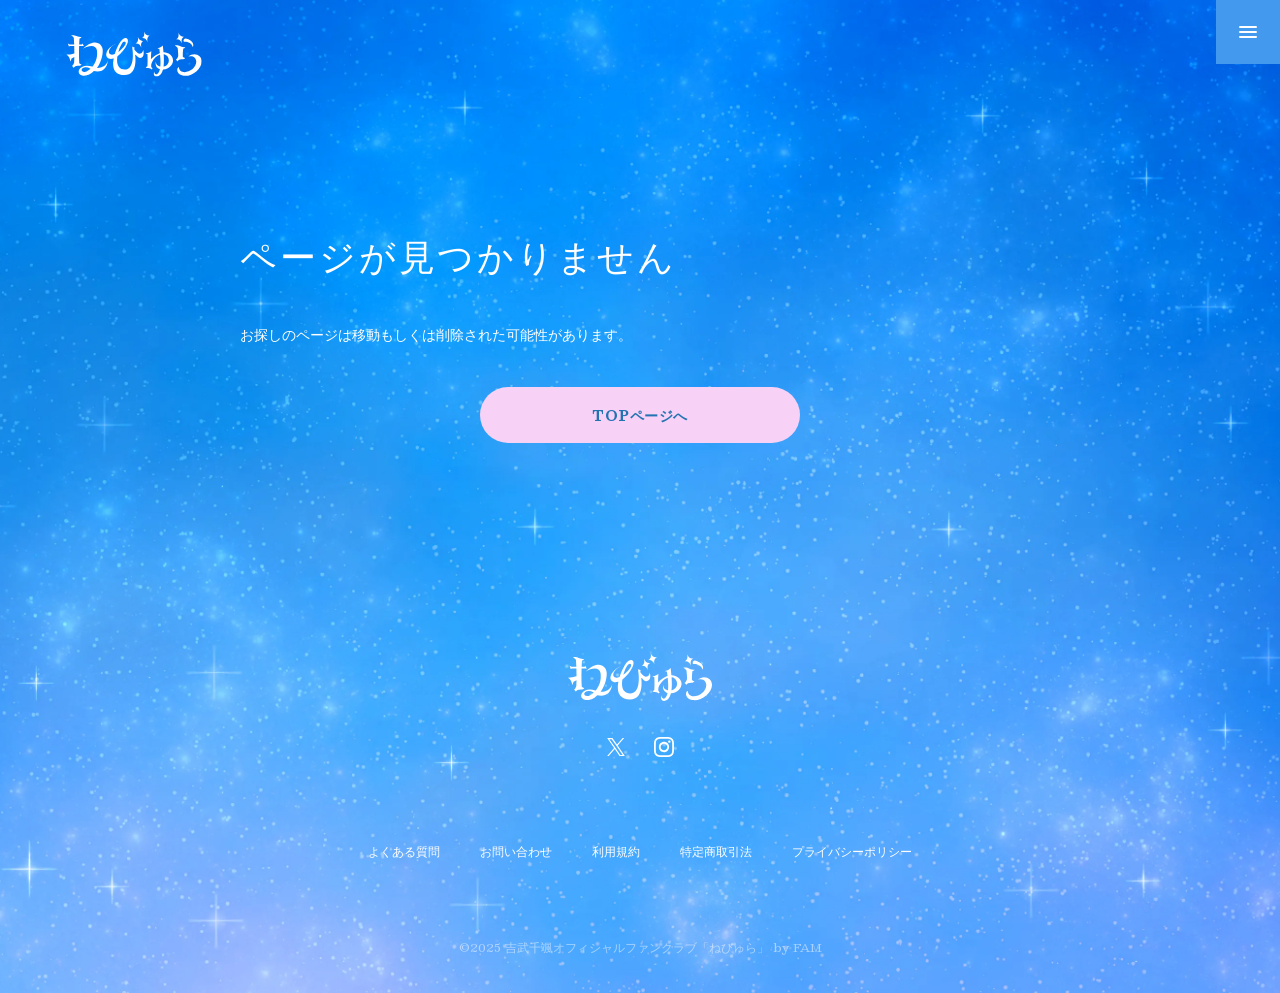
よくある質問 (404, 851)
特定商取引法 (716, 851)
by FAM (797, 947)
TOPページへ (640, 415)
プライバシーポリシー (852, 851)
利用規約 (616, 851)
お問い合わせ (516, 851)
